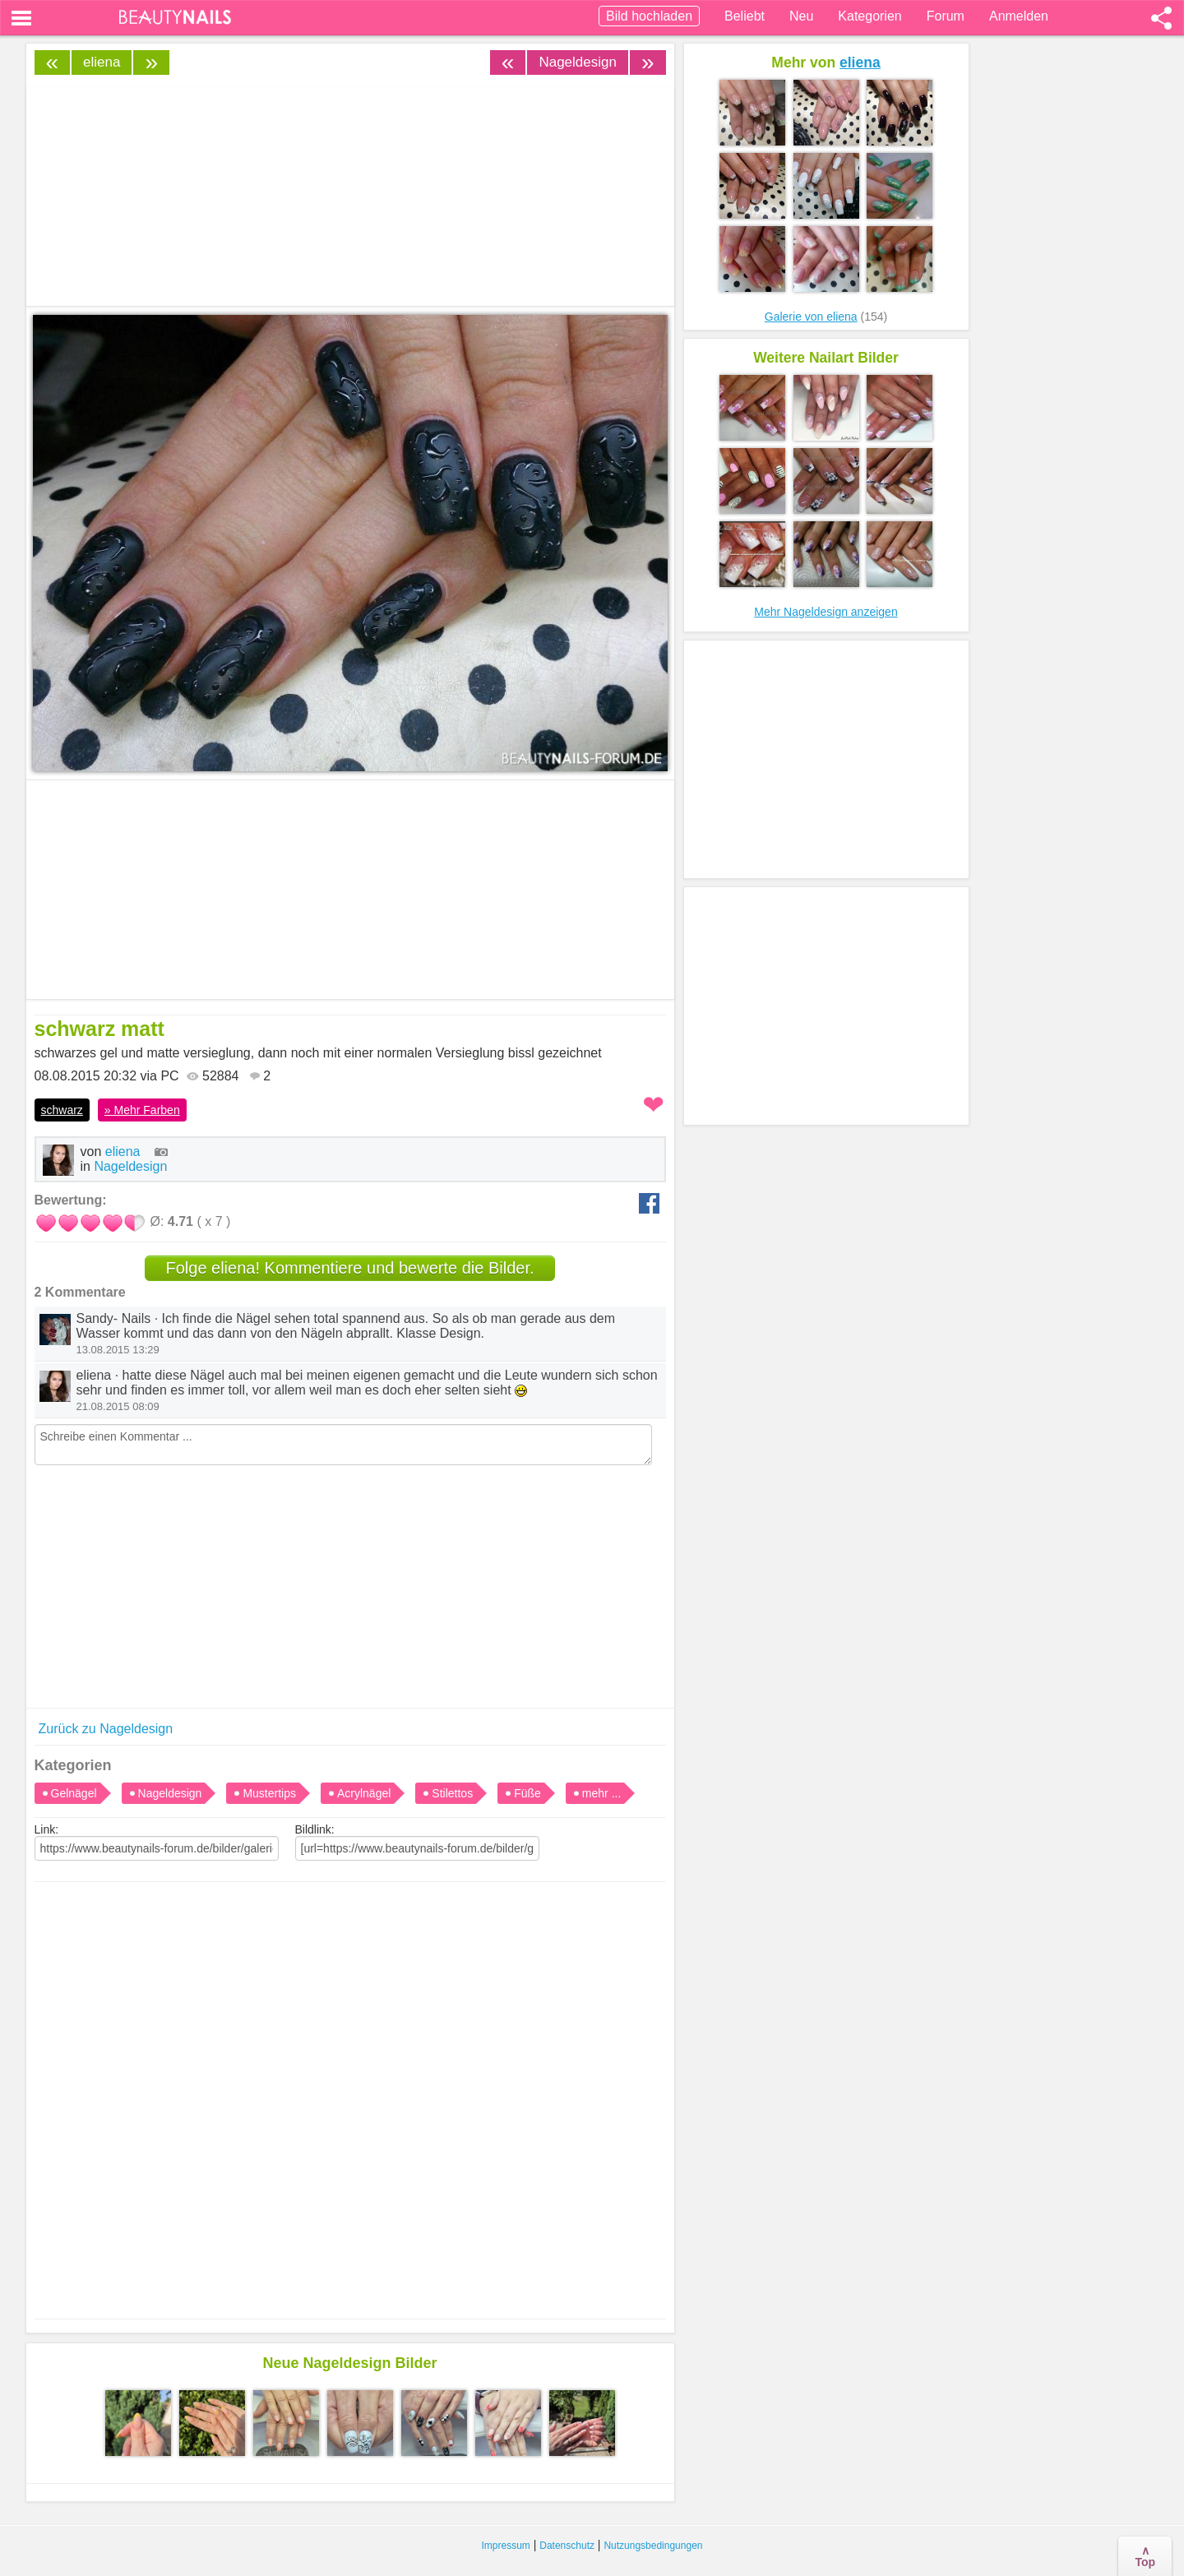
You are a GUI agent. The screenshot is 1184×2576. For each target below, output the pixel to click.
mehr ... (601, 1793)
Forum (945, 16)
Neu (801, 16)
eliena (101, 62)
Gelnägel (74, 1793)
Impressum (506, 2545)
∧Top (1145, 2556)
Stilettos (452, 1793)
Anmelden (1018, 16)
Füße (527, 1793)
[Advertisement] (350, 2084)
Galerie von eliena (811, 316)
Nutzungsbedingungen (653, 2545)
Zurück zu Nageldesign (106, 1729)
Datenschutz (566, 2545)
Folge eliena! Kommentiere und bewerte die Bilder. (349, 1268)
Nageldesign (578, 62)
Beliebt (744, 16)
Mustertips (269, 1793)
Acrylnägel (364, 1793)
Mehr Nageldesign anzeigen (825, 611)
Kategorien (869, 16)
